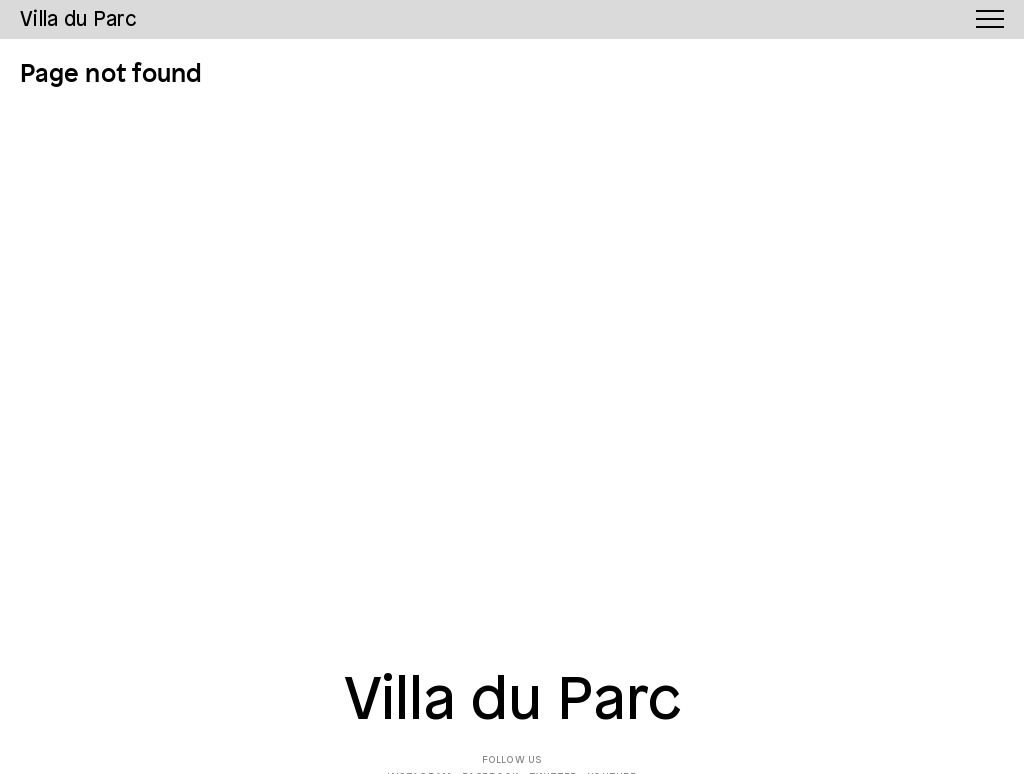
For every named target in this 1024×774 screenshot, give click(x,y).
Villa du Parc (512, 702)
